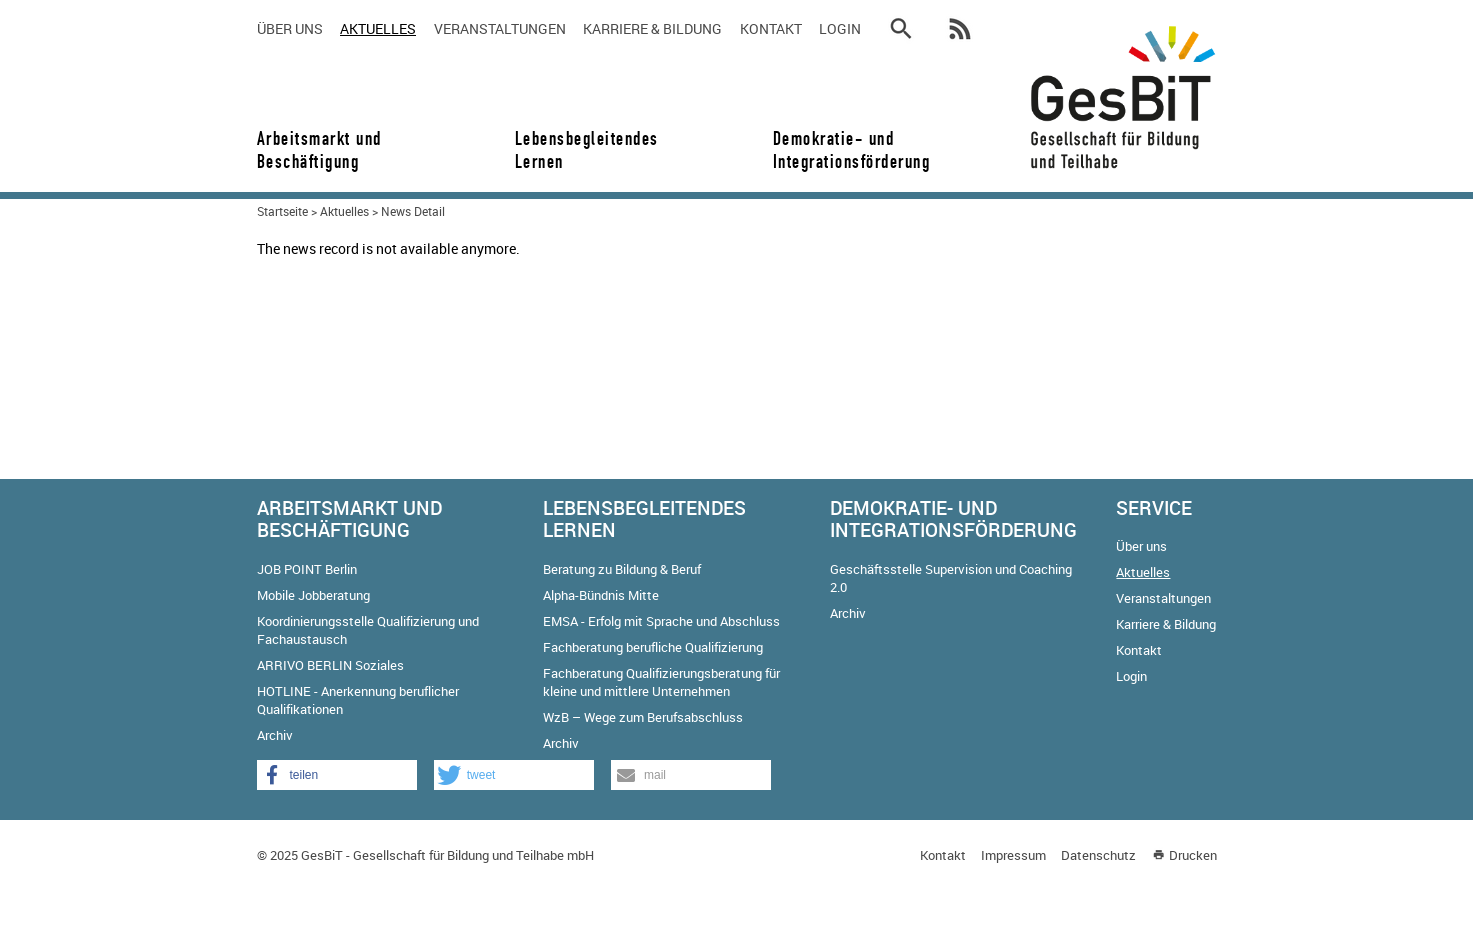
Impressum (1013, 855)
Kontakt (771, 28)
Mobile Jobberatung (313, 595)
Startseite (282, 211)
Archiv (275, 735)
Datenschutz (1098, 855)
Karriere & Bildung (652, 28)
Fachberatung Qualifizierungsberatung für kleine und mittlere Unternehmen (661, 682)
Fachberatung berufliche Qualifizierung (653, 647)
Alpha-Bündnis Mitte (601, 595)
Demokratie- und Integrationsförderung (845, 150)
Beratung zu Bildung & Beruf (622, 569)
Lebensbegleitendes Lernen (587, 150)
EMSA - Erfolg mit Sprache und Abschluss (661, 621)
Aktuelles (378, 28)
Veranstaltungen (500, 28)
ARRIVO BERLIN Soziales (330, 665)
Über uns (290, 28)
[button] (337, 775)
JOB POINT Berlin (307, 569)
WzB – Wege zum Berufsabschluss (643, 717)
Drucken (1193, 855)
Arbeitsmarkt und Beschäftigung (319, 150)
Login (840, 28)
